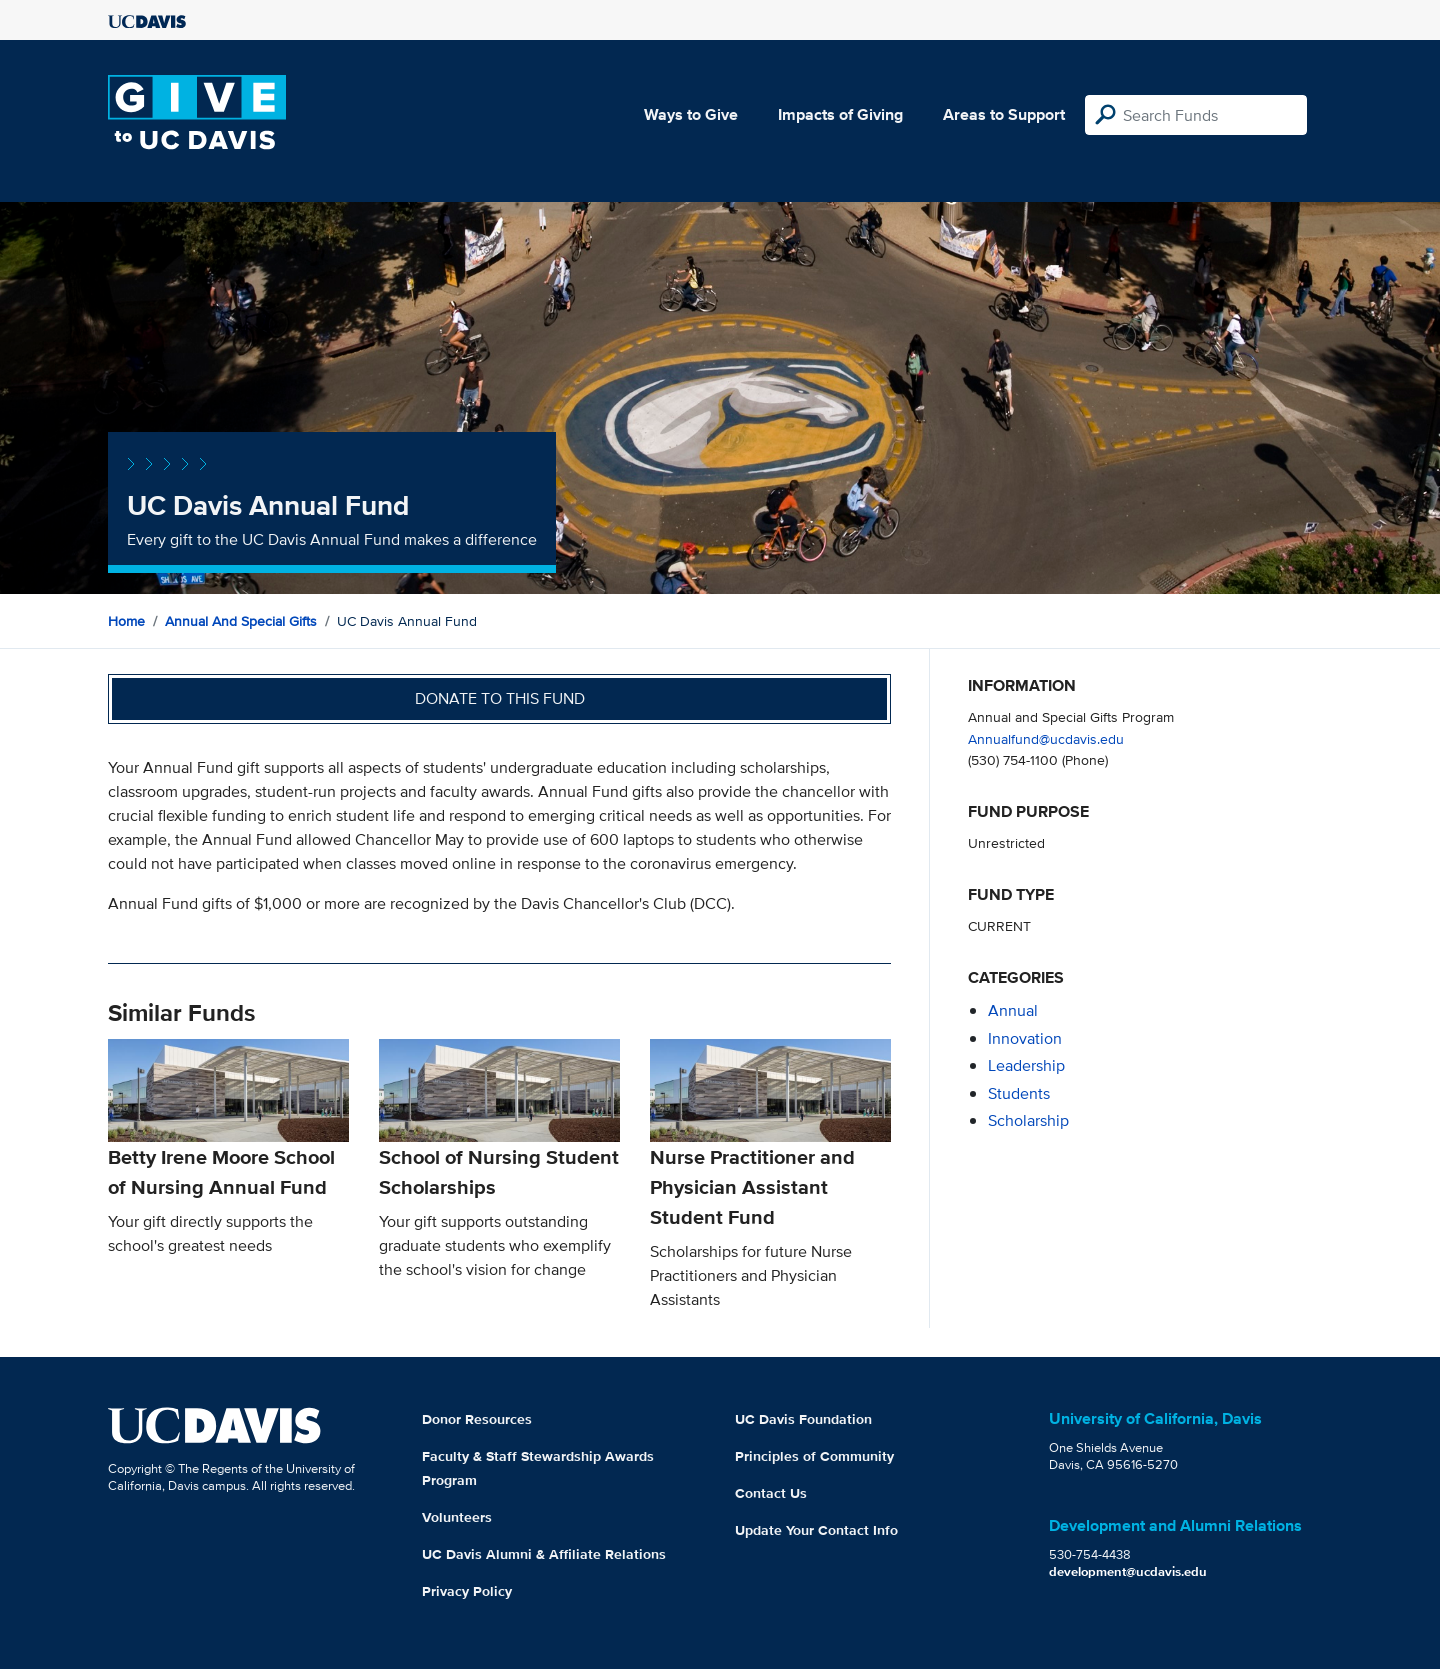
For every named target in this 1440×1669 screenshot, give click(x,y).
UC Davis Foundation (803, 1419)
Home (126, 621)
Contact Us (771, 1493)
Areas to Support (1004, 114)
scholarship (1028, 1120)
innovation (1025, 1038)
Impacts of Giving (840, 114)
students (1019, 1093)
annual (1013, 1010)
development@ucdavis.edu (1128, 1571)
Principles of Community (814, 1456)
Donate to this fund (500, 698)
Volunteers (457, 1517)
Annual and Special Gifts (241, 621)
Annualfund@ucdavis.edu (1046, 738)
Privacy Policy (467, 1591)
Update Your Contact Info (816, 1530)
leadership (1026, 1065)
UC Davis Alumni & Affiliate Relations (544, 1554)
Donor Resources (477, 1419)
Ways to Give (691, 114)
